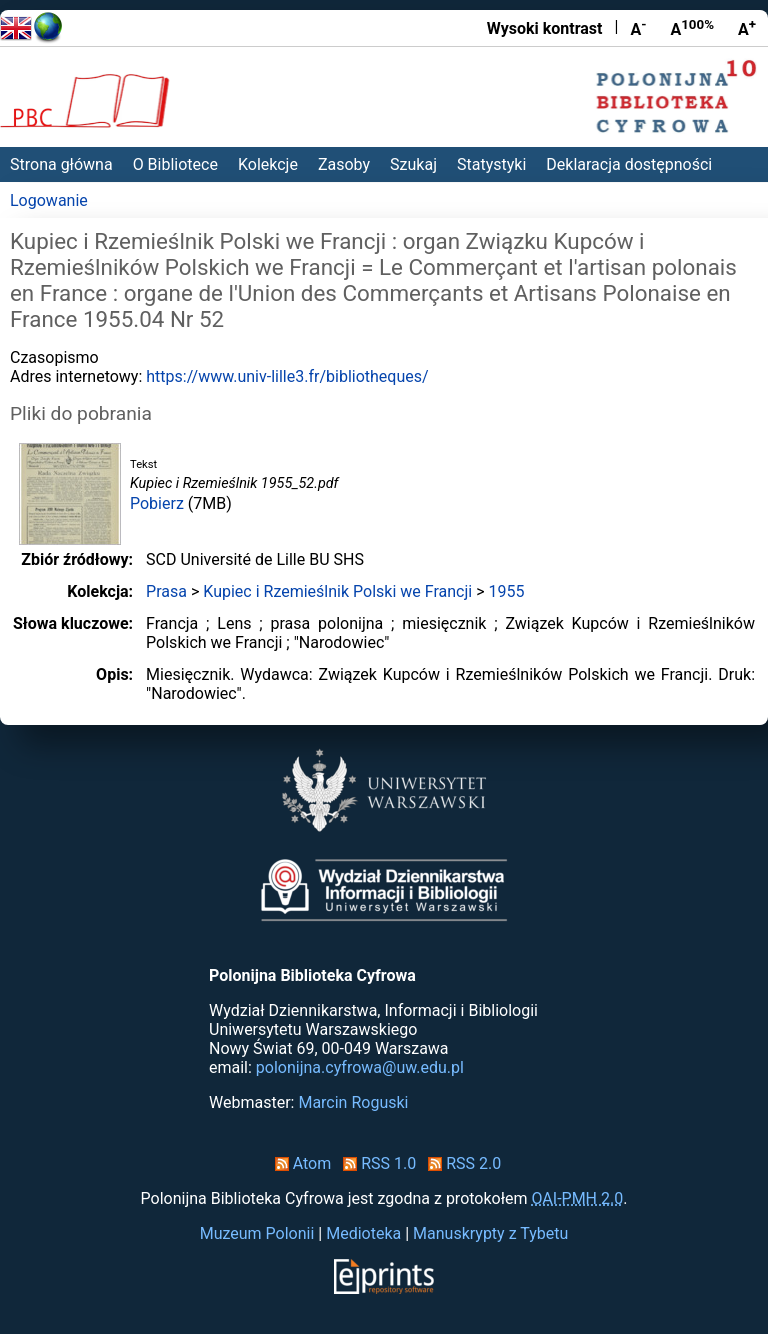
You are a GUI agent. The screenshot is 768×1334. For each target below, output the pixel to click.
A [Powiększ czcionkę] (747, 28)
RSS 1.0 (375, 1163)
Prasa (166, 591)
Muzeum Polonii (257, 1233)
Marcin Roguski (353, 1102)
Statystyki (491, 164)
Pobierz (157, 503)
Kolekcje (268, 164)
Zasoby (344, 164)
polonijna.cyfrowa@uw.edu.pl (360, 1067)
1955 (506, 591)
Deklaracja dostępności (629, 164)
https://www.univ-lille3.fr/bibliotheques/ (287, 376)
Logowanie (49, 200)
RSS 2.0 (460, 1163)
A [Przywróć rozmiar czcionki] (692, 28)
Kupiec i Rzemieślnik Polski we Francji (337, 591)
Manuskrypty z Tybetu (490, 1233)
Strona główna (61, 164)
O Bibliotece (175, 164)
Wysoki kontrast (545, 28)
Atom (299, 1163)
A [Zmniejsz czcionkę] (638, 28)
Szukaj (413, 164)
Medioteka (363, 1233)
